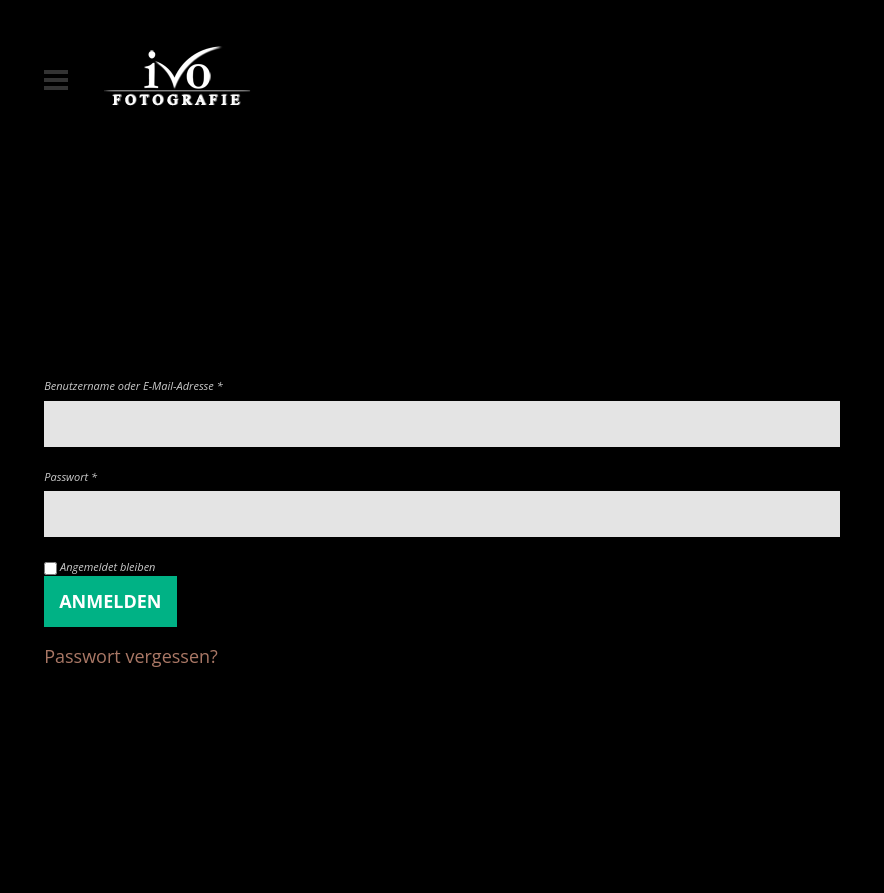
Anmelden (110, 601)
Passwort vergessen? (131, 656)
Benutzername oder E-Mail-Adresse (133, 385)
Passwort (70, 476)
